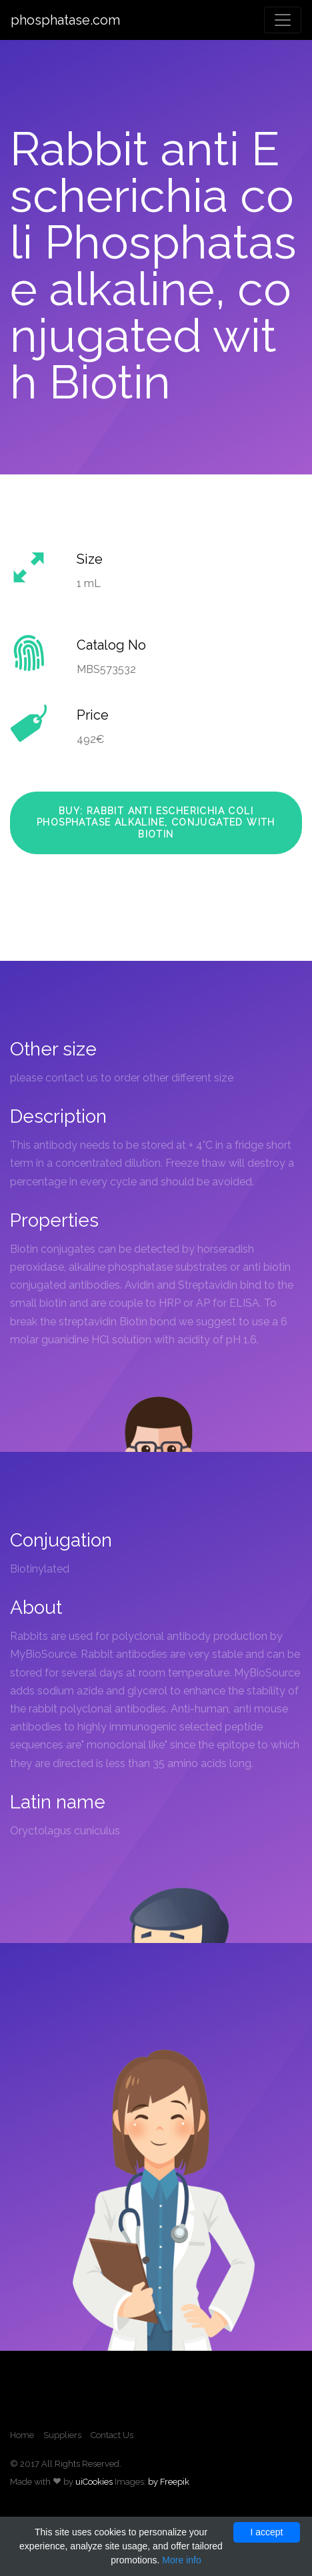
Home (22, 2435)
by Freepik (168, 2482)
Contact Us (112, 2435)
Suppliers (62, 2435)
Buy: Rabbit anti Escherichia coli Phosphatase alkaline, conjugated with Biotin (156, 823)
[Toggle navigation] (282, 20)
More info (181, 2560)
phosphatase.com (65, 20)
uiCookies (94, 2482)
